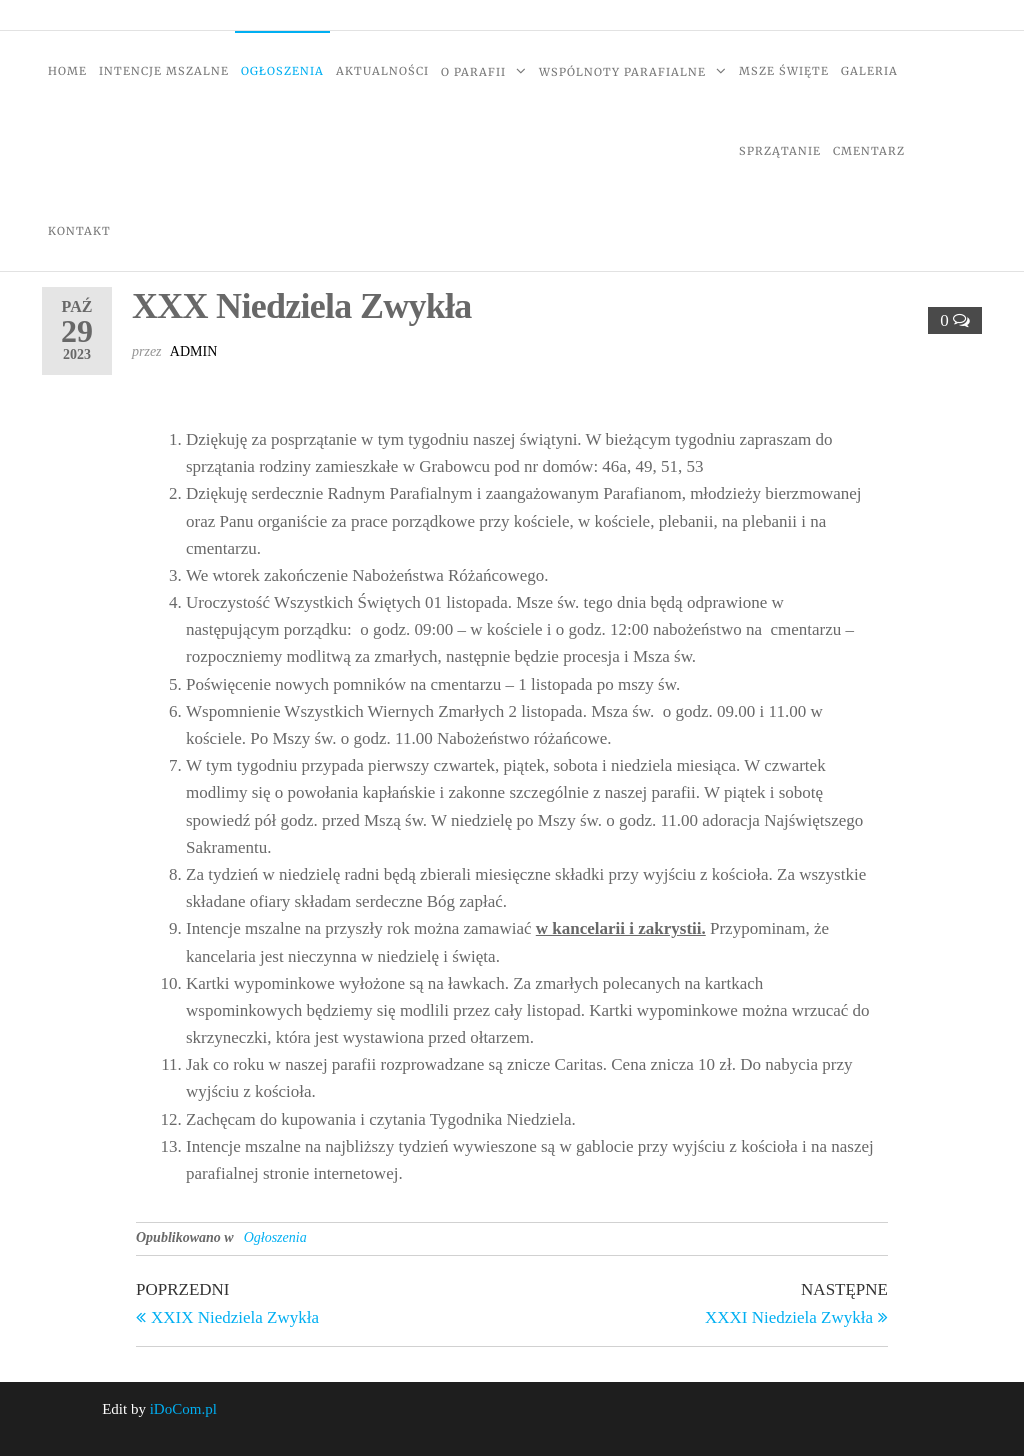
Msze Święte (784, 71)
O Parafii (473, 72)
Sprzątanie (780, 151)
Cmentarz (869, 151)
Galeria (869, 71)
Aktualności (382, 71)
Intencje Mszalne (164, 71)
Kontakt (79, 231)
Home (67, 71)
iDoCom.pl (183, 1409)
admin (193, 351)
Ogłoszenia (282, 71)
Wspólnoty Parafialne (622, 72)
